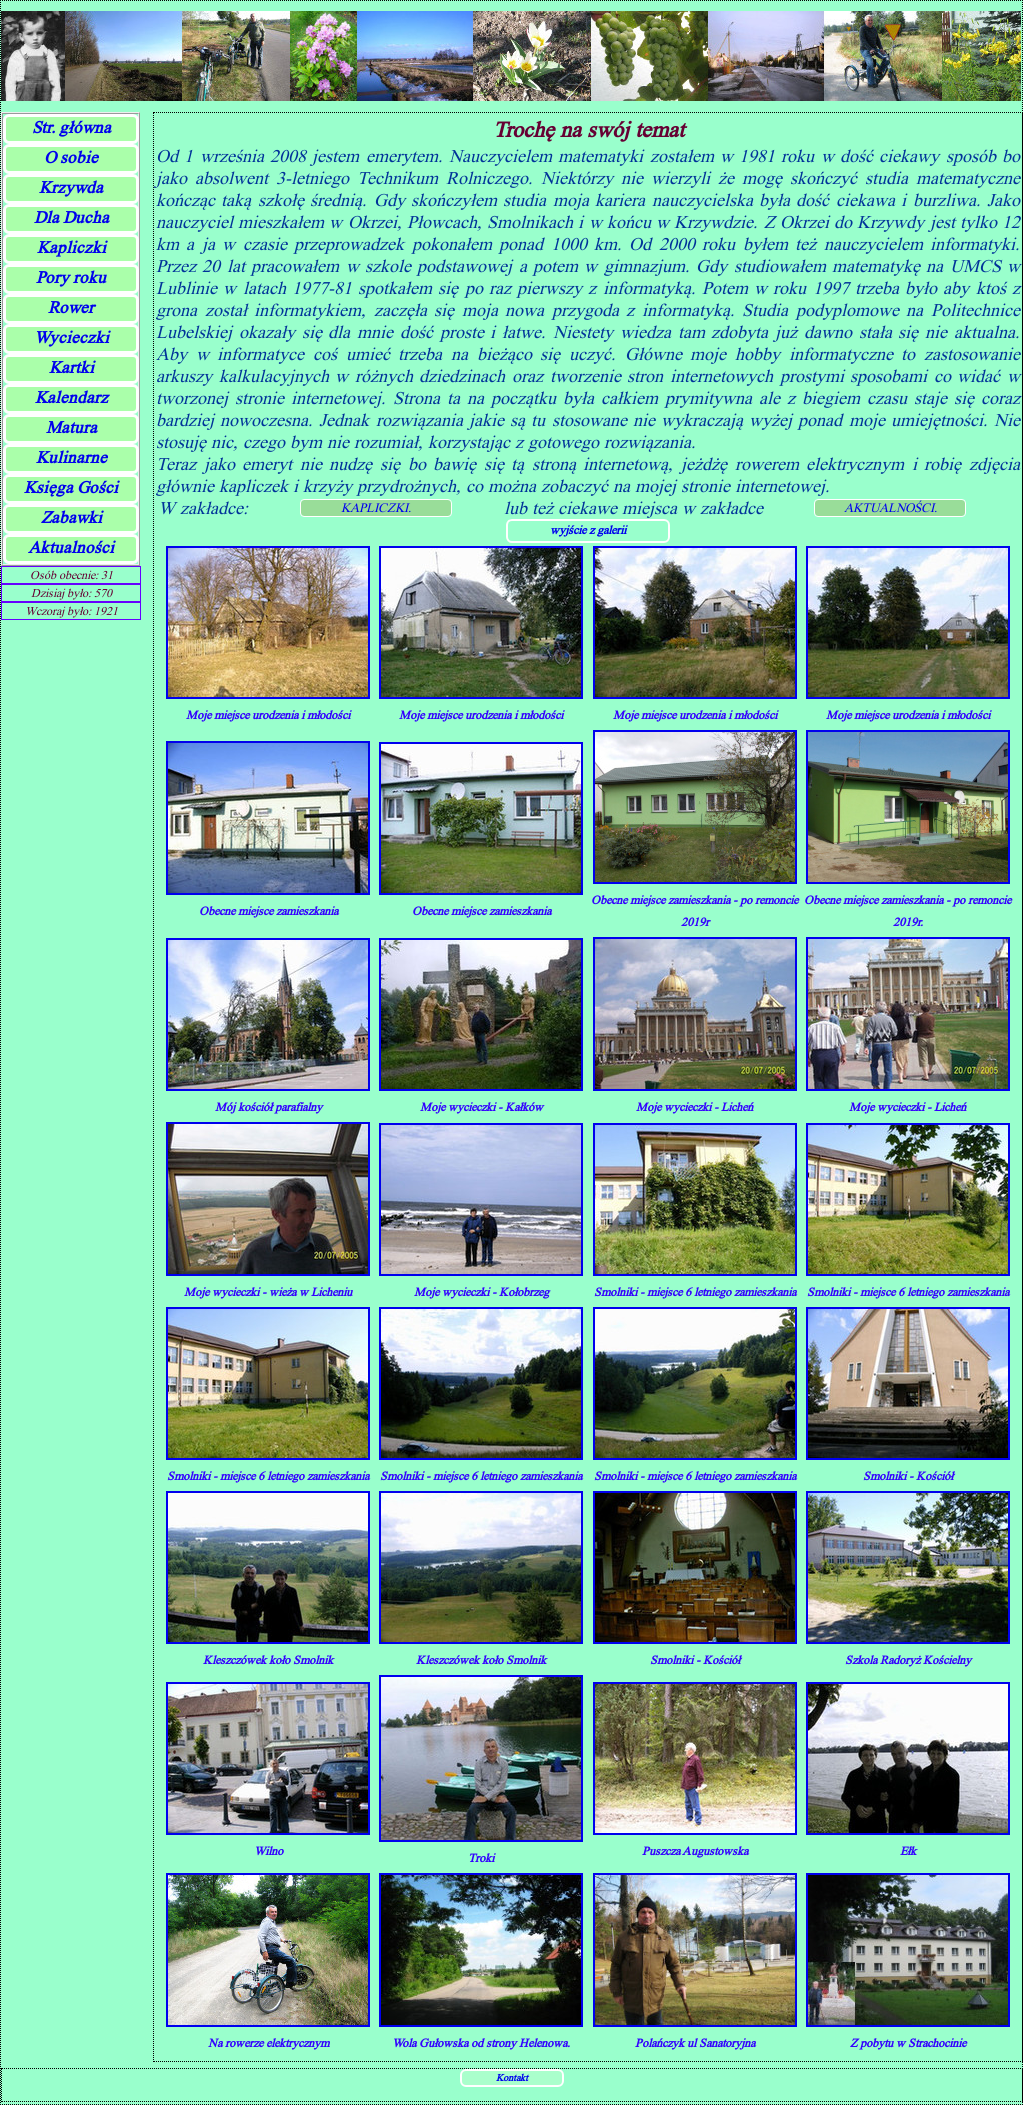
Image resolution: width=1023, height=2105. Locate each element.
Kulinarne (71, 457)
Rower (71, 307)
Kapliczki (71, 247)
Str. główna (71, 127)
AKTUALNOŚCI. (890, 507)
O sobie (71, 157)
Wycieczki (71, 337)
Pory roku (71, 277)
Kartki (71, 367)
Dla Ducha (71, 217)
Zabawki (71, 517)
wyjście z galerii (588, 529)
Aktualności (71, 547)
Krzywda (71, 187)
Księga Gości (71, 487)
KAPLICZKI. (376, 507)
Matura (71, 427)
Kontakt (512, 2077)
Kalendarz (71, 397)
